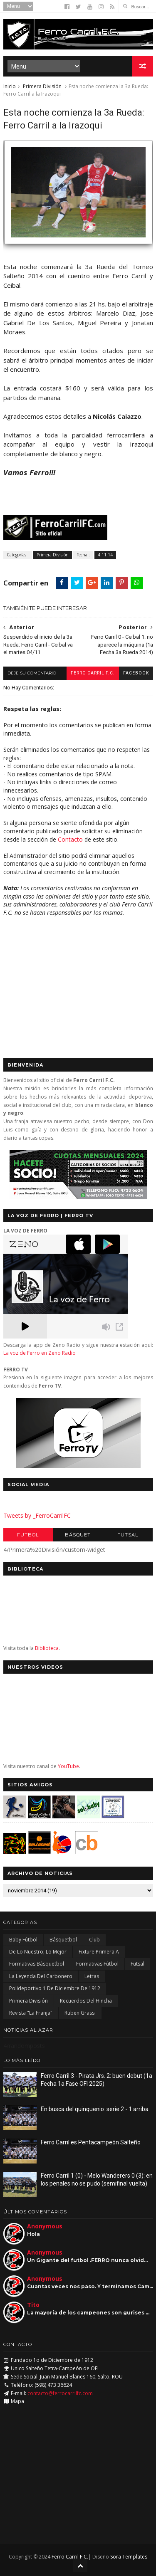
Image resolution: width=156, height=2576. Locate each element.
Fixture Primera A (99, 1951)
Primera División (42, 86)
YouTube (68, 1766)
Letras (91, 1976)
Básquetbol (63, 1939)
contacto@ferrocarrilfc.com (60, 2393)
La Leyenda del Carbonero (40, 1976)
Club (94, 1939)
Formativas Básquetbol (36, 1963)
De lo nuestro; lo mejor (38, 1951)
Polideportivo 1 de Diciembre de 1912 (54, 1988)
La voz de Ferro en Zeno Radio (39, 1352)
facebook (136, 673)
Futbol (28, 1535)
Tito (33, 2305)
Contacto (70, 839)
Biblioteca (47, 1648)
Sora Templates (128, 2556)
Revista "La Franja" (30, 2012)
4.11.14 (105, 555)
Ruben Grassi (80, 2012)
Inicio (9, 86)
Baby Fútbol (23, 1939)
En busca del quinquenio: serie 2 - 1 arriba (95, 2109)
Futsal (127, 1535)
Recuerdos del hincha (86, 2000)
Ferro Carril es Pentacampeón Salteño (91, 2142)
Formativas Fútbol (97, 1963)
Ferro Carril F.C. (93, 673)
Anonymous (44, 2226)
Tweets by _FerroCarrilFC (37, 1515)
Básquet (78, 1535)
